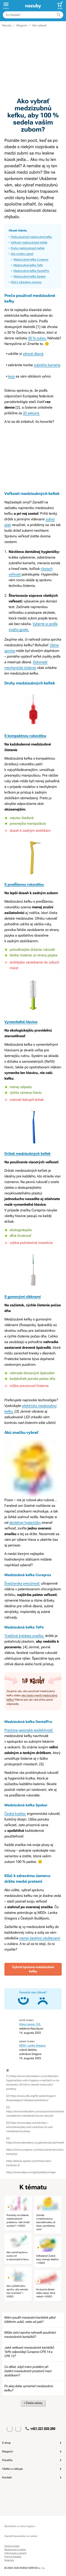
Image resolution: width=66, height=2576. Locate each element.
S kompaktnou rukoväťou (25, 736)
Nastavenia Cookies (15, 2549)
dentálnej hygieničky (25, 1522)
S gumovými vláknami (22, 1296)
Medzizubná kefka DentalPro (31, 270)
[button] (6, 5)
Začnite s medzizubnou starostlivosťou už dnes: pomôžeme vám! (45, 2222)
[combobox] (33, 14)
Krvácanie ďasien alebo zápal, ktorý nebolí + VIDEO (45, 2293)
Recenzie (9, 2560)
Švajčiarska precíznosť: (22, 1583)
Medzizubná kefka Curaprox (31, 259)
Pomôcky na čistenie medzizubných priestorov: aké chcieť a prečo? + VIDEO (18, 2220)
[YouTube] (16, 2488)
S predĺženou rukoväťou (24, 884)
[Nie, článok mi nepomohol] (42, 2001)
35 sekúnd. (31, 413)
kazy (11, 376)
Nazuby (6, 25)
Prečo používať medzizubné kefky (31, 237)
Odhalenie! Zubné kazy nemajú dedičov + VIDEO (47, 2259)
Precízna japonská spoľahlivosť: (28, 1730)
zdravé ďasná (33, 354)
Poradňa (32, 2460)
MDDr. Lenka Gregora (32, 2045)
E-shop (32, 2443)
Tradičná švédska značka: (24, 1636)
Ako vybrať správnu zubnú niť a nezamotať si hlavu (18, 2256)
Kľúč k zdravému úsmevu (26, 282)
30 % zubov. (37, 338)
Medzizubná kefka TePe (28, 265)
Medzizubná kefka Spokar (30, 276)
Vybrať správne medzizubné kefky (33, 1969)
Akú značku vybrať (22, 253)
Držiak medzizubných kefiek (27, 1153)
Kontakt (32, 2477)
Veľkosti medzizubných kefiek (29, 242)
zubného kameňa (47, 365)
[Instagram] (24, 2488)
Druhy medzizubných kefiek (28, 248)
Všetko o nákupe (32, 2469)
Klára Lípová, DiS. (30, 2024)
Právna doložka (12, 2556)
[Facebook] (7, 2488)
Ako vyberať (39, 25)
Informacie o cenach (15, 2553)
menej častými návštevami (39, 1938)
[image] (18, 2203)
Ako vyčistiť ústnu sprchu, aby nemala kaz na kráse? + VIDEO (17, 2291)
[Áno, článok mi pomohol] (23, 2001)
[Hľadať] (59, 15)
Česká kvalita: (15, 1813)
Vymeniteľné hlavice (20, 1022)
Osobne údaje (11, 2546)
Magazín (21, 25)
